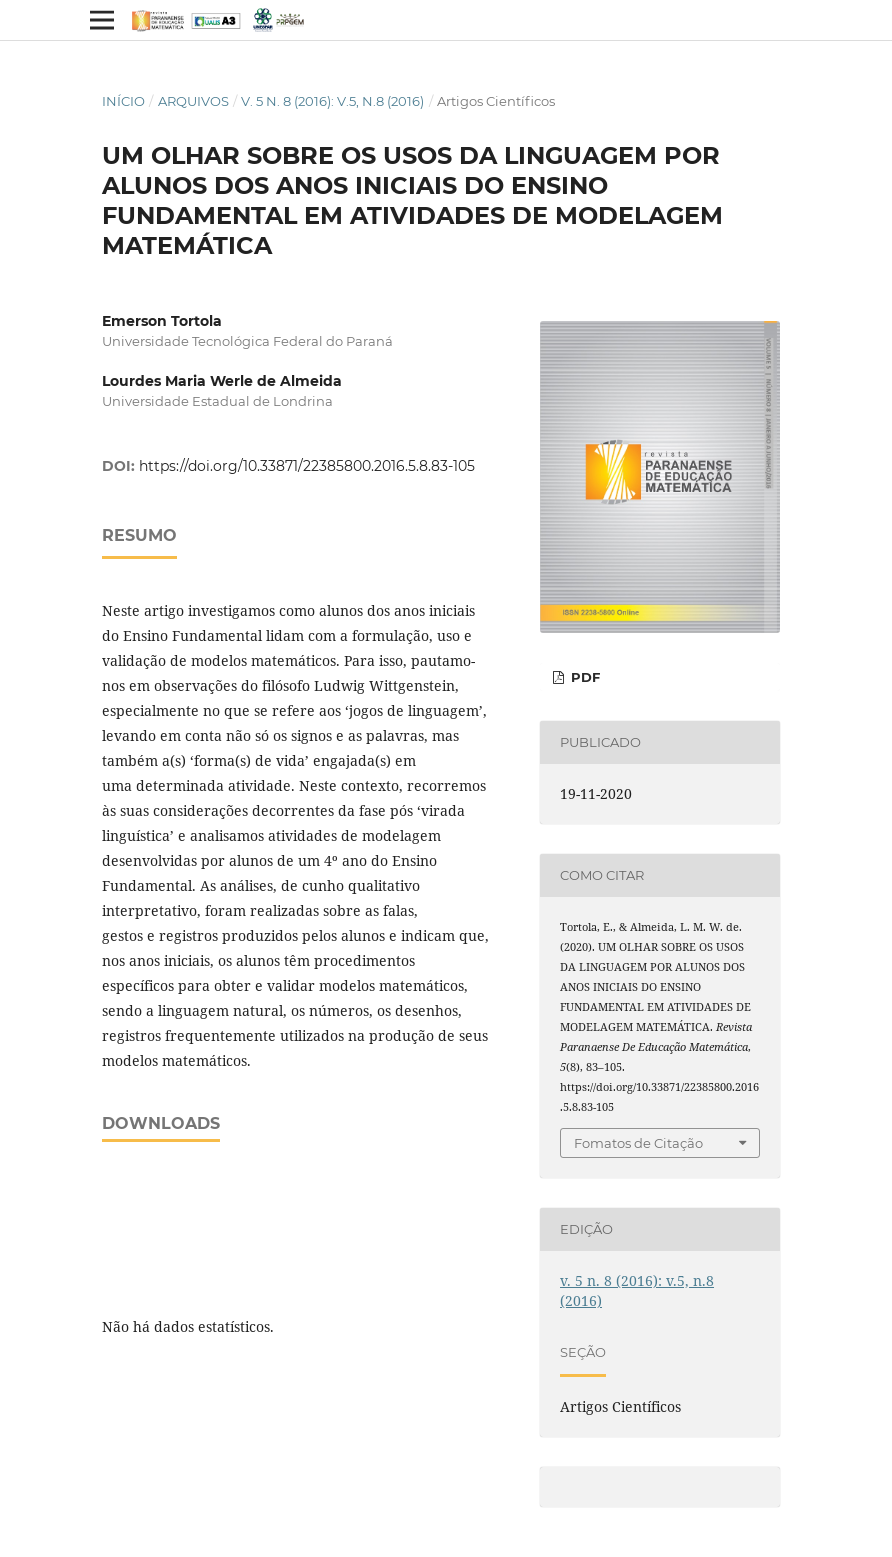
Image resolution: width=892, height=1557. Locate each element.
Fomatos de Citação (638, 1143)
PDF (583, 677)
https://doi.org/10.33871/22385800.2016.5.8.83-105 (307, 466)
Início (123, 101)
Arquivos (193, 101)
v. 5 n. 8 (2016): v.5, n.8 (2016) (332, 101)
